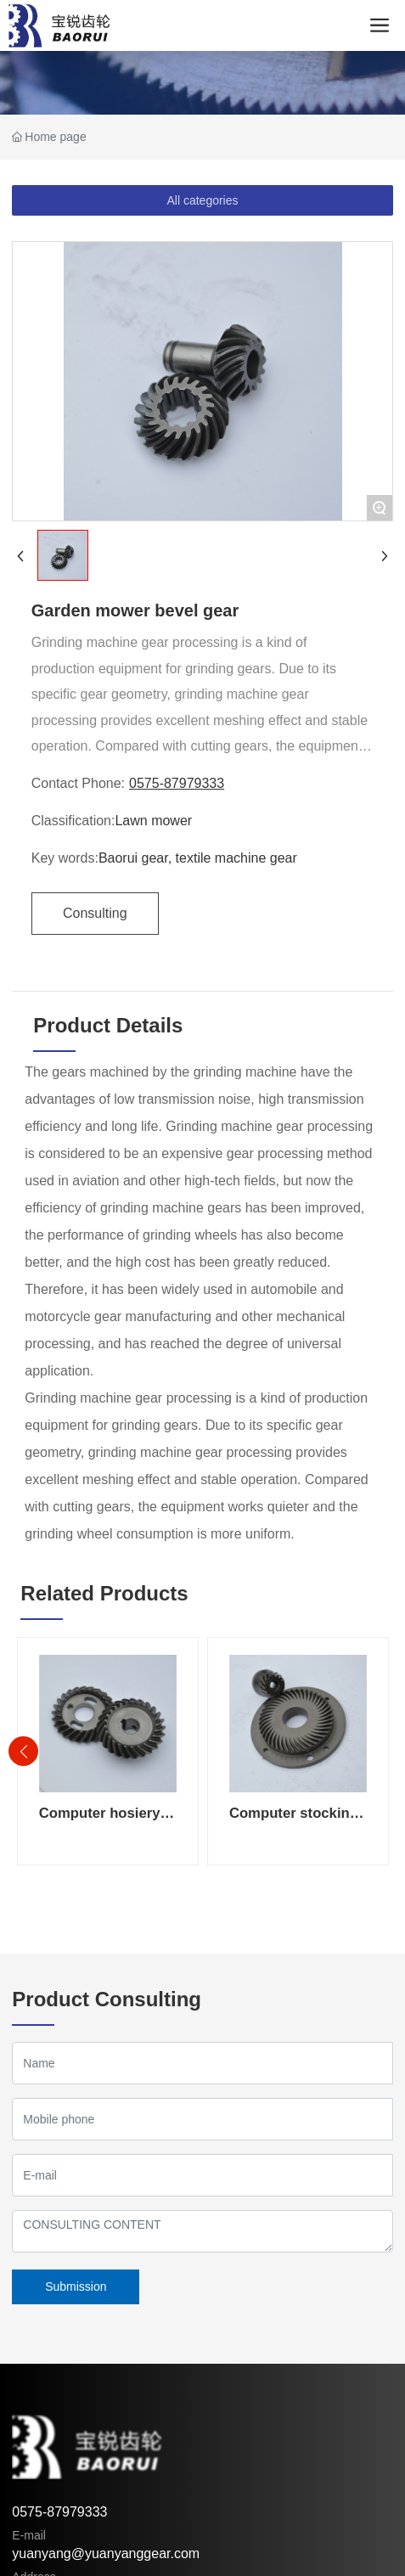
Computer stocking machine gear (293, 1821)
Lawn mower (153, 820)
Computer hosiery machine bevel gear (105, 1821)
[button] (23, 1751)
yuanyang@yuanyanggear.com (106, 2553)
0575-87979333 (176, 783)
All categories (202, 200)
